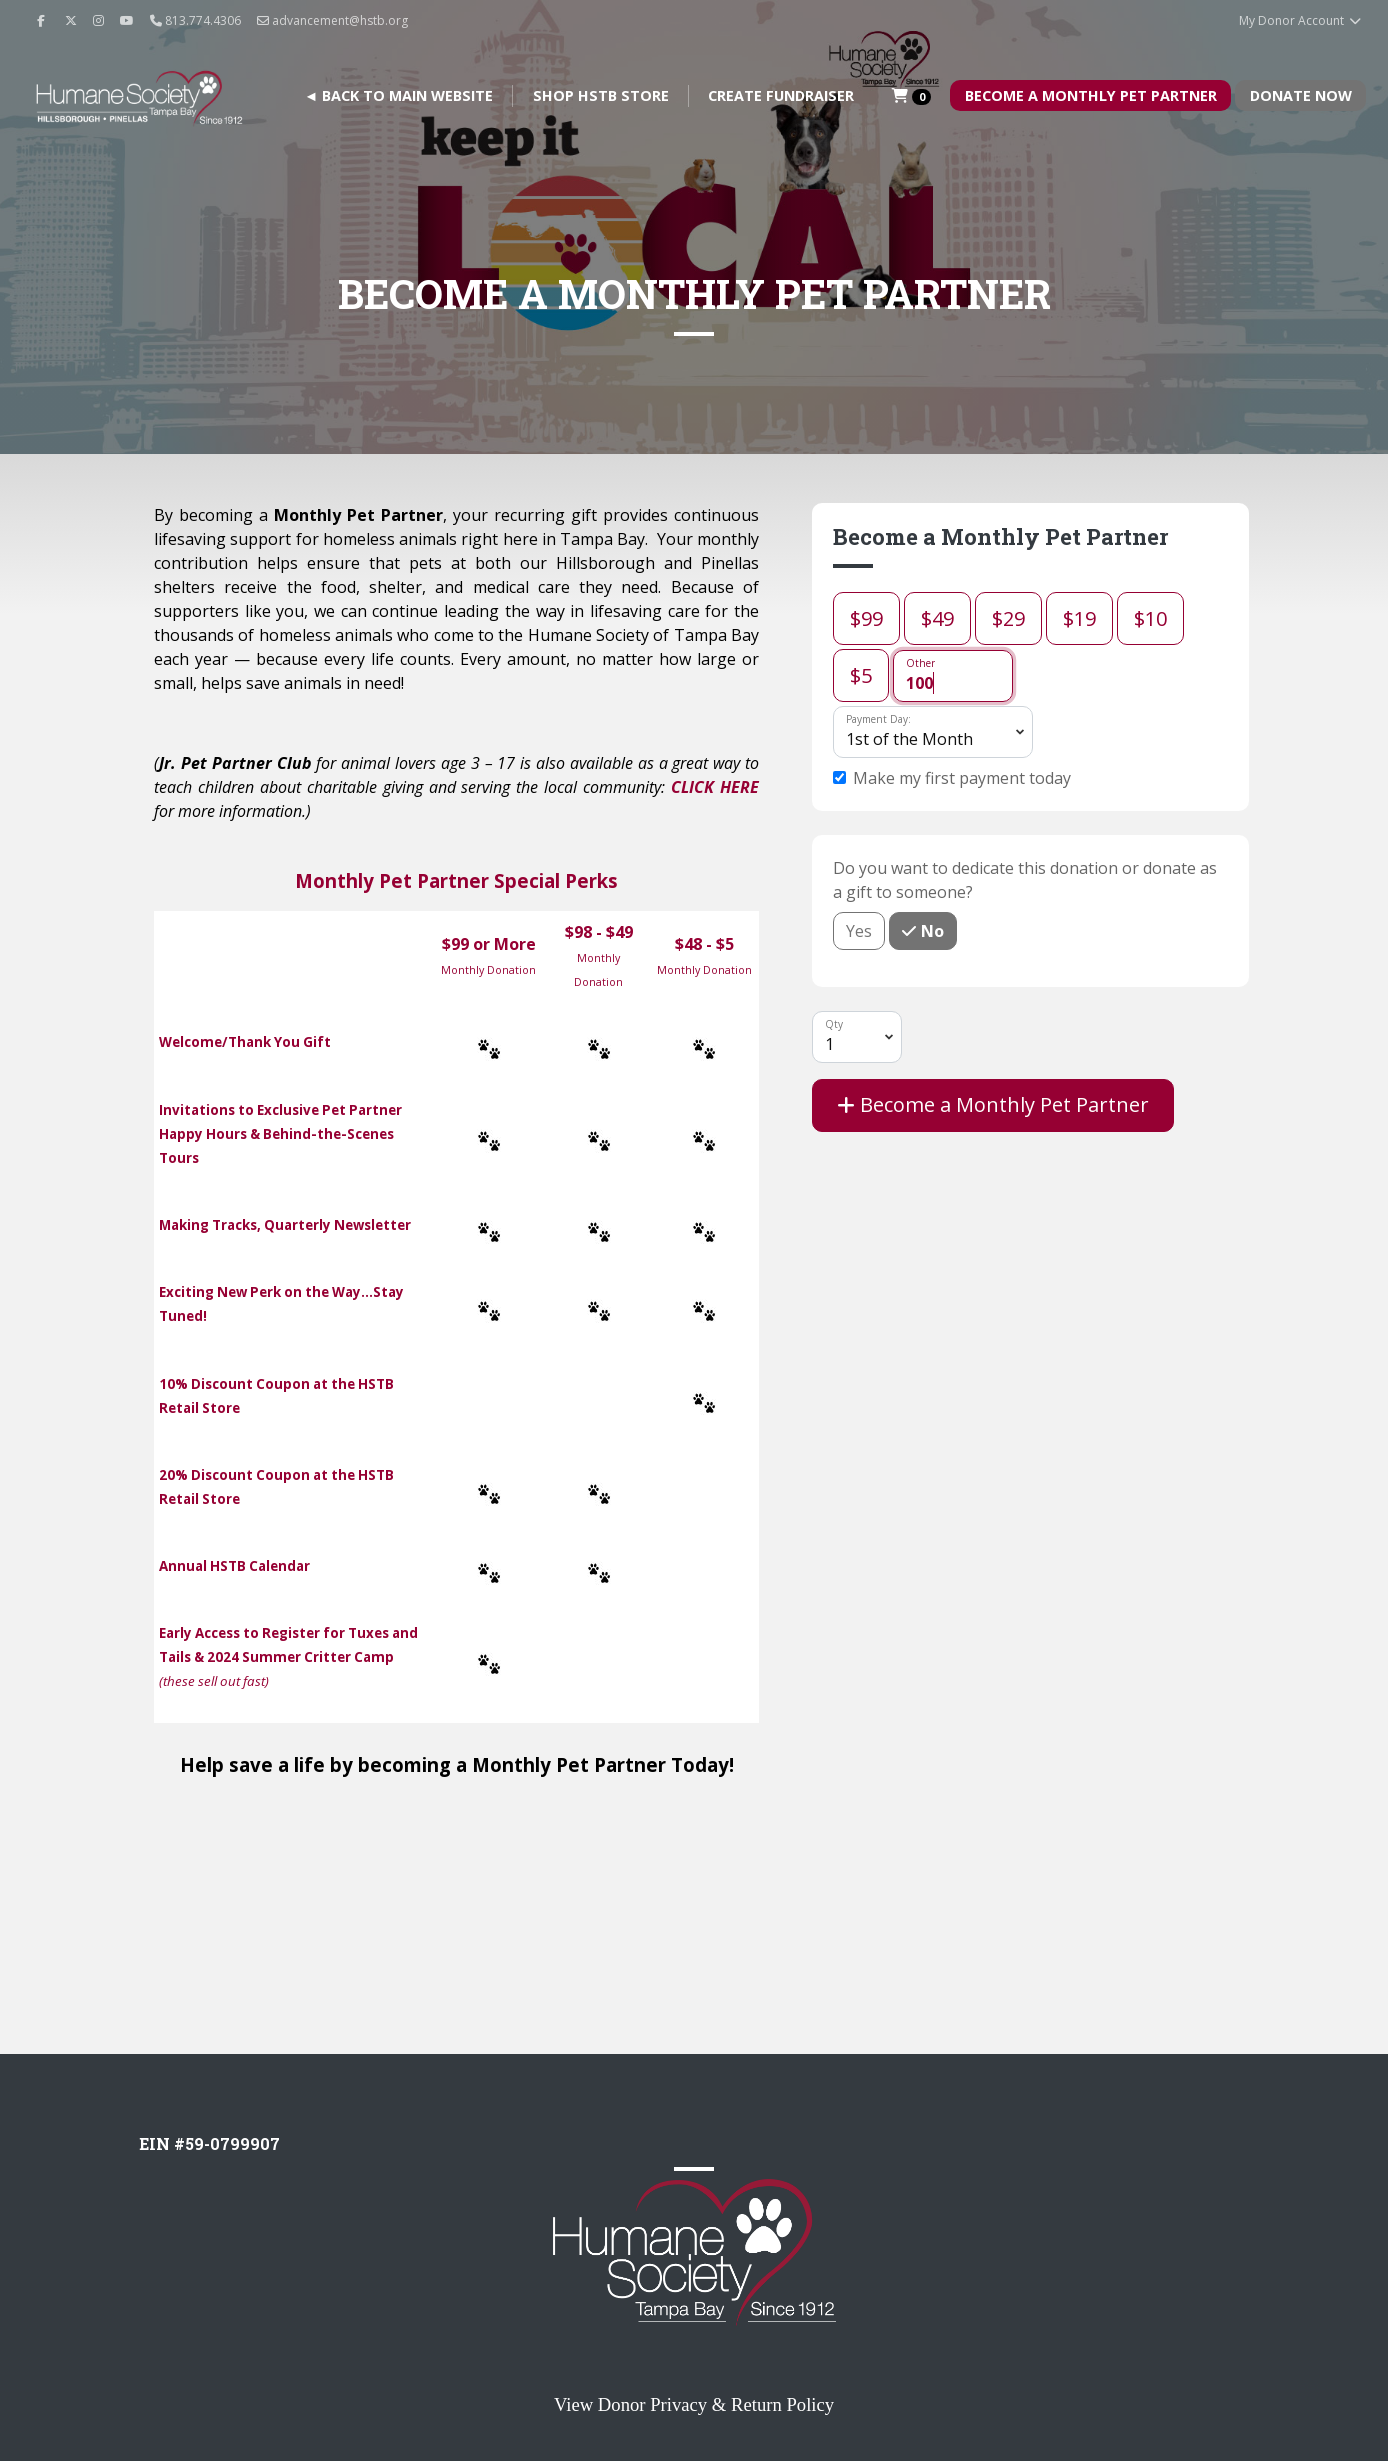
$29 (1008, 618)
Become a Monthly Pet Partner (993, 1104)
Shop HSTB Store (601, 95)
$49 (937, 618)
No (930, 930)
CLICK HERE (715, 787)
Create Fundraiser (781, 95)
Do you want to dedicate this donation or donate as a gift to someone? (1025, 880)
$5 (861, 675)
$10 (1150, 618)
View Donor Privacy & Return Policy (694, 2404)
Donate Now (1301, 95)
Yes (859, 930)
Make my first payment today (962, 778)
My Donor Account (1300, 20)
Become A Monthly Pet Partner (1091, 95)
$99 (866, 618)
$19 (1079, 618)
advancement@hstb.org (332, 20)
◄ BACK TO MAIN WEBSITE (398, 95)
